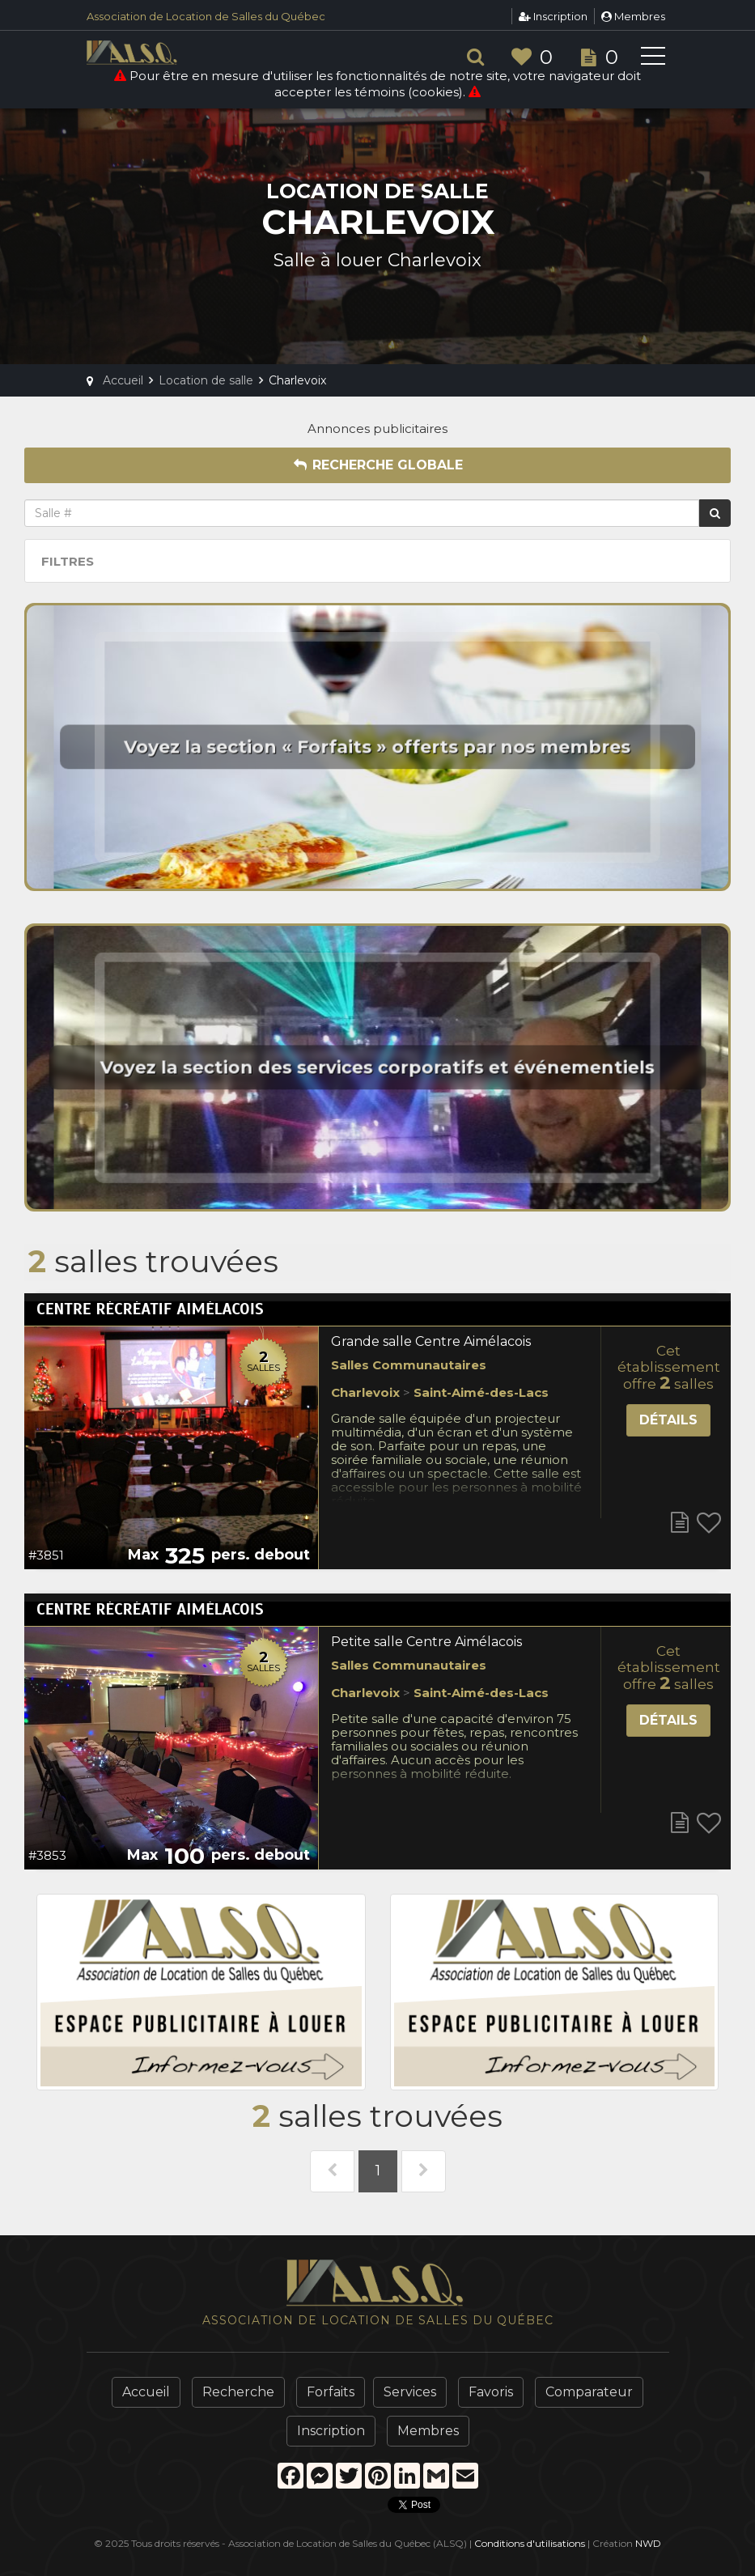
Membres (633, 16)
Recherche (238, 2392)
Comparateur (589, 2392)
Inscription (553, 16)
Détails (668, 1420)
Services (410, 2392)
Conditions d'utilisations (529, 2543)
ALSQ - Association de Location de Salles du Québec (159, 52)
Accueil (146, 2392)
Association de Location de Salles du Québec (206, 16)
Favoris (491, 2392)
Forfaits (330, 2392)
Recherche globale (378, 465)
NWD (648, 2543)
